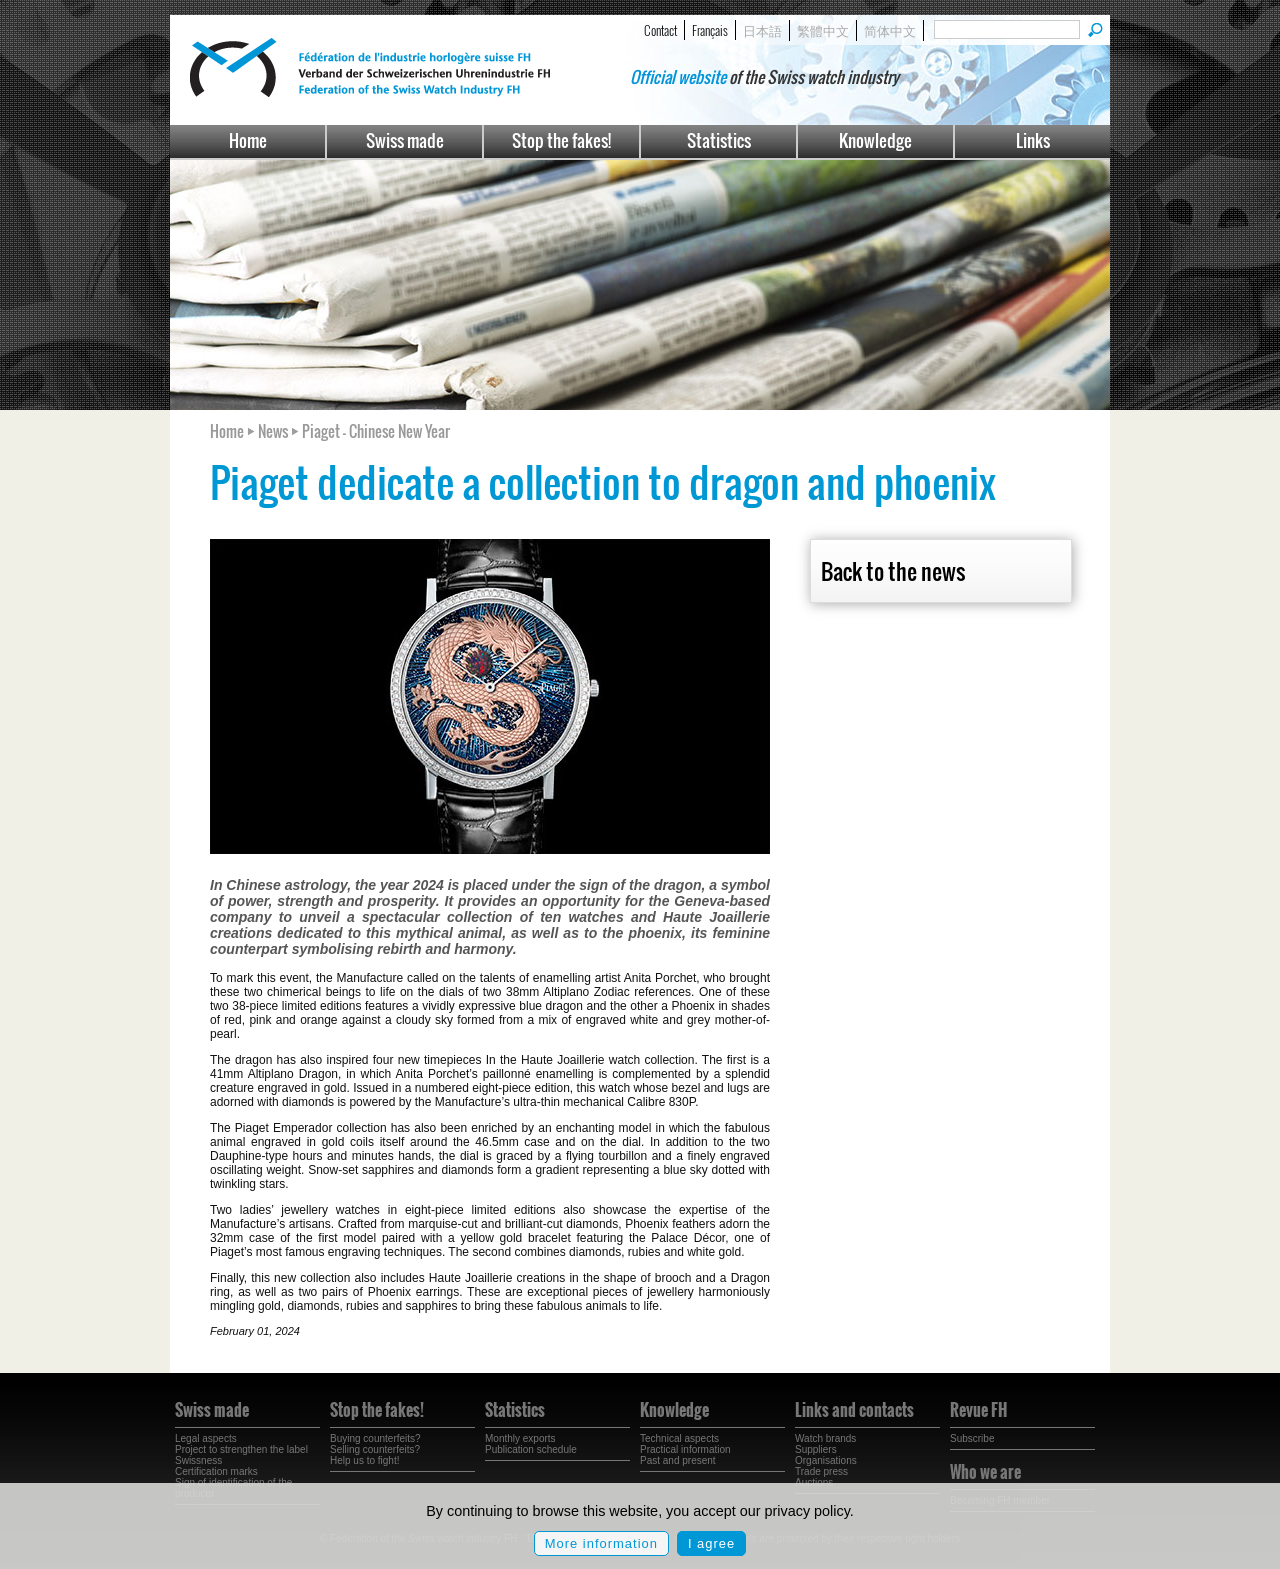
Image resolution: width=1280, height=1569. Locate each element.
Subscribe (972, 1438)
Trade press (821, 1471)
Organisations (826, 1460)
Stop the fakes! (561, 140)
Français (710, 30)
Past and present (678, 1460)
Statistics (719, 140)
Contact (660, 30)
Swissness (198, 1460)
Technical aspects (679, 1438)
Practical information (685, 1449)
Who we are (985, 1472)
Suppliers (816, 1449)
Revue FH (978, 1410)
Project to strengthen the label (241, 1449)
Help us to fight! (364, 1460)
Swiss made (405, 140)
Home (248, 140)
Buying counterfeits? (375, 1438)
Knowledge (875, 140)
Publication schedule (531, 1449)
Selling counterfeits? (375, 1449)
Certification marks (216, 1471)
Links (1033, 140)
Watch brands (825, 1438)
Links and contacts (854, 1410)
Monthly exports (520, 1438)
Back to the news (893, 571)
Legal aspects (206, 1438)
